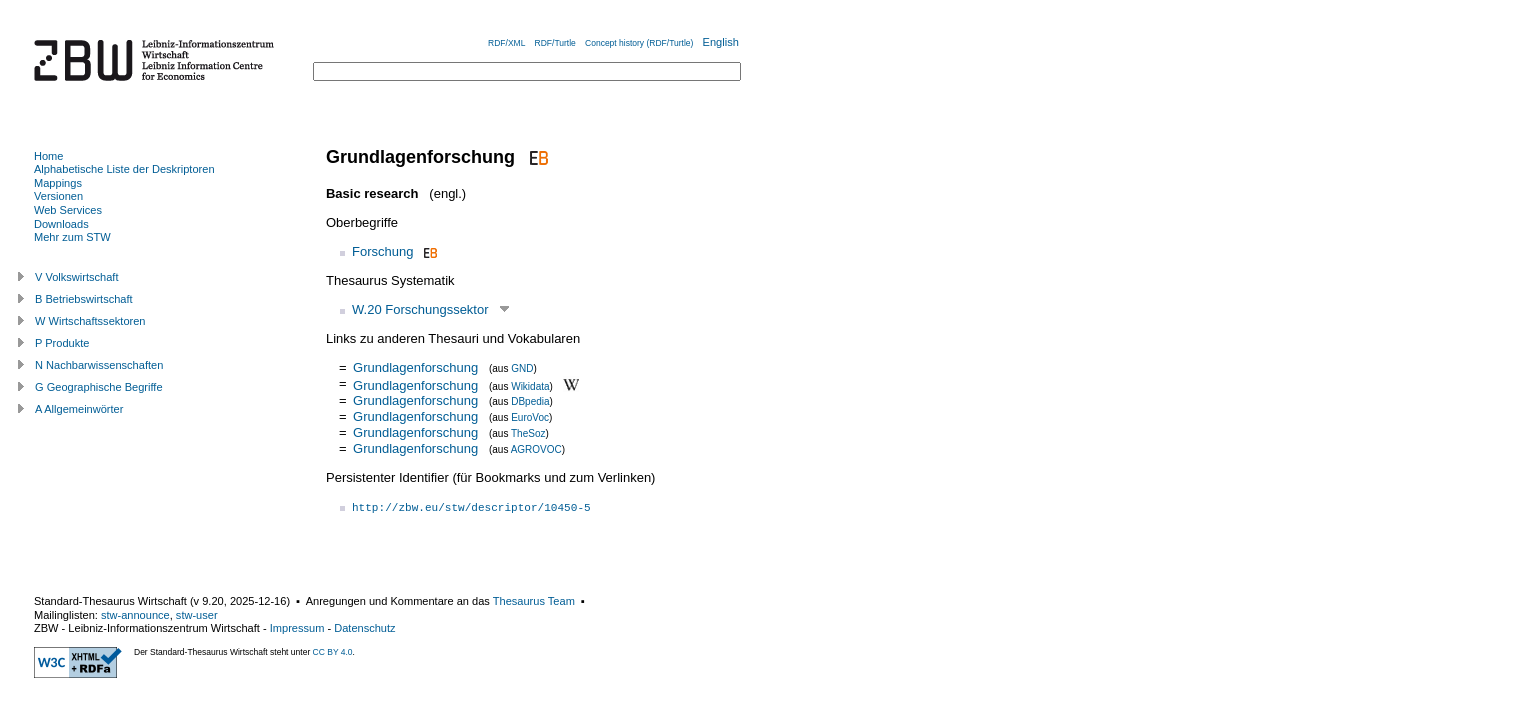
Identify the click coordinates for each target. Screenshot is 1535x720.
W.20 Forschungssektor (420, 309)
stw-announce (135, 615)
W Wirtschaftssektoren (90, 321)
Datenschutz (364, 628)
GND (522, 368)
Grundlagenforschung (415, 367)
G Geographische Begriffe (99, 387)
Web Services (68, 210)
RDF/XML (506, 43)
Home (48, 156)
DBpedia (530, 401)
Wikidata (530, 385)
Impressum (297, 628)
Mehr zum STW (72, 237)
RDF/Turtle (555, 43)
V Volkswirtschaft (77, 277)
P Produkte (62, 343)
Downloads (61, 224)
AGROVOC (536, 449)
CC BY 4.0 (333, 652)
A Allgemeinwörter (79, 409)
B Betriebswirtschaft (84, 299)
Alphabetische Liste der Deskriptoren (124, 169)
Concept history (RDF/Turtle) (639, 43)
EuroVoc (530, 417)
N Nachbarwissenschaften (99, 365)
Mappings (58, 183)
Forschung (382, 251)
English (721, 42)
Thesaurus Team (534, 601)
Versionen (58, 196)
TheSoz (528, 433)
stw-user (197, 615)
